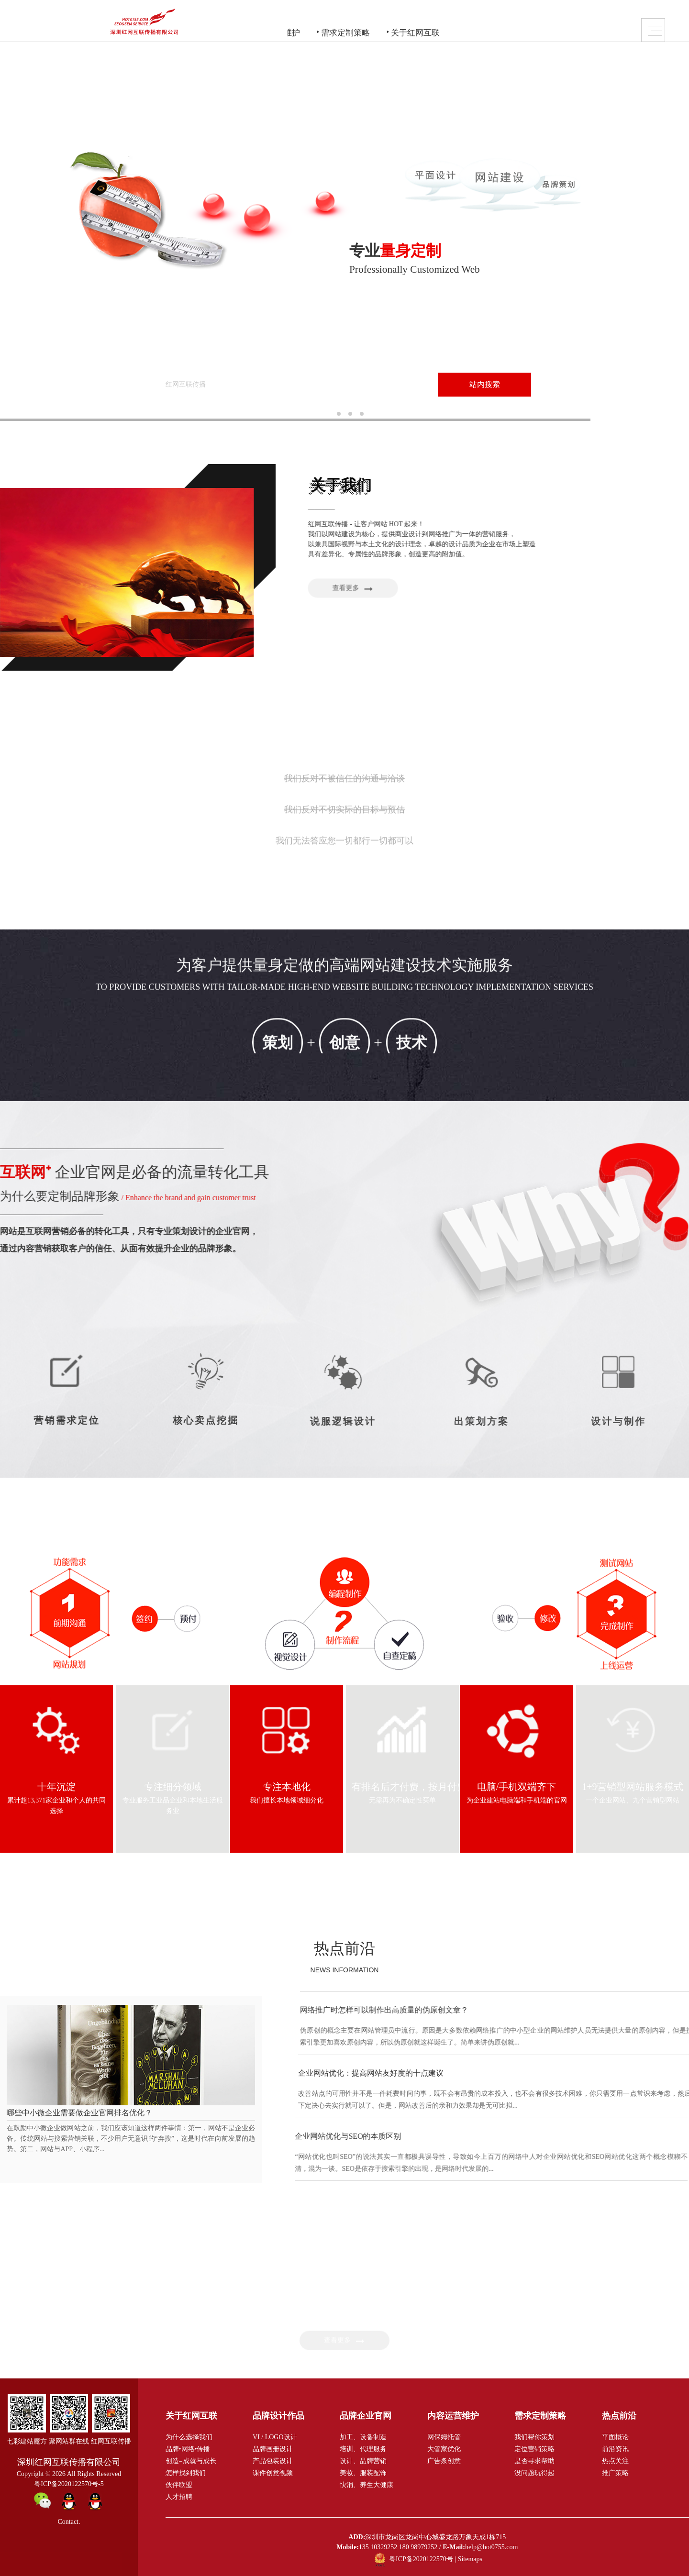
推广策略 (615, 2472)
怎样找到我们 (186, 2472)
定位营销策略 (534, 2448)
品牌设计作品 (182, 23)
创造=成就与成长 (191, 2460)
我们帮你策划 (534, 2436)
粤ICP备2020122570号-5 (68, 2483)
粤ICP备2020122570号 (421, 2558)
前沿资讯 (615, 2448)
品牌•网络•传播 (188, 2448)
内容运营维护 (333, 23)
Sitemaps (470, 2558)
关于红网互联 (484, 23)
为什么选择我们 (189, 2436)
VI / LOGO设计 (275, 2436)
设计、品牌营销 (363, 2460)
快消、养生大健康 (366, 2484)
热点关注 (615, 2460)
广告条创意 (444, 2460)
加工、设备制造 (363, 2436)
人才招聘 (179, 2495)
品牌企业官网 (257, 23)
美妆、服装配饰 (363, 2472)
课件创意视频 (273, 2472)
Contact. (68, 2520)
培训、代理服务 (363, 2448)
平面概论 (615, 2436)
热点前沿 (344, 1947)
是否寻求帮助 (534, 2460)
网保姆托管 (444, 2436)
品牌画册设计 (273, 2448)
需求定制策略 (409, 23)
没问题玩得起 (534, 2472)
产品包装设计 (273, 2460)
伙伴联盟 (179, 2484)
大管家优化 (444, 2448)
